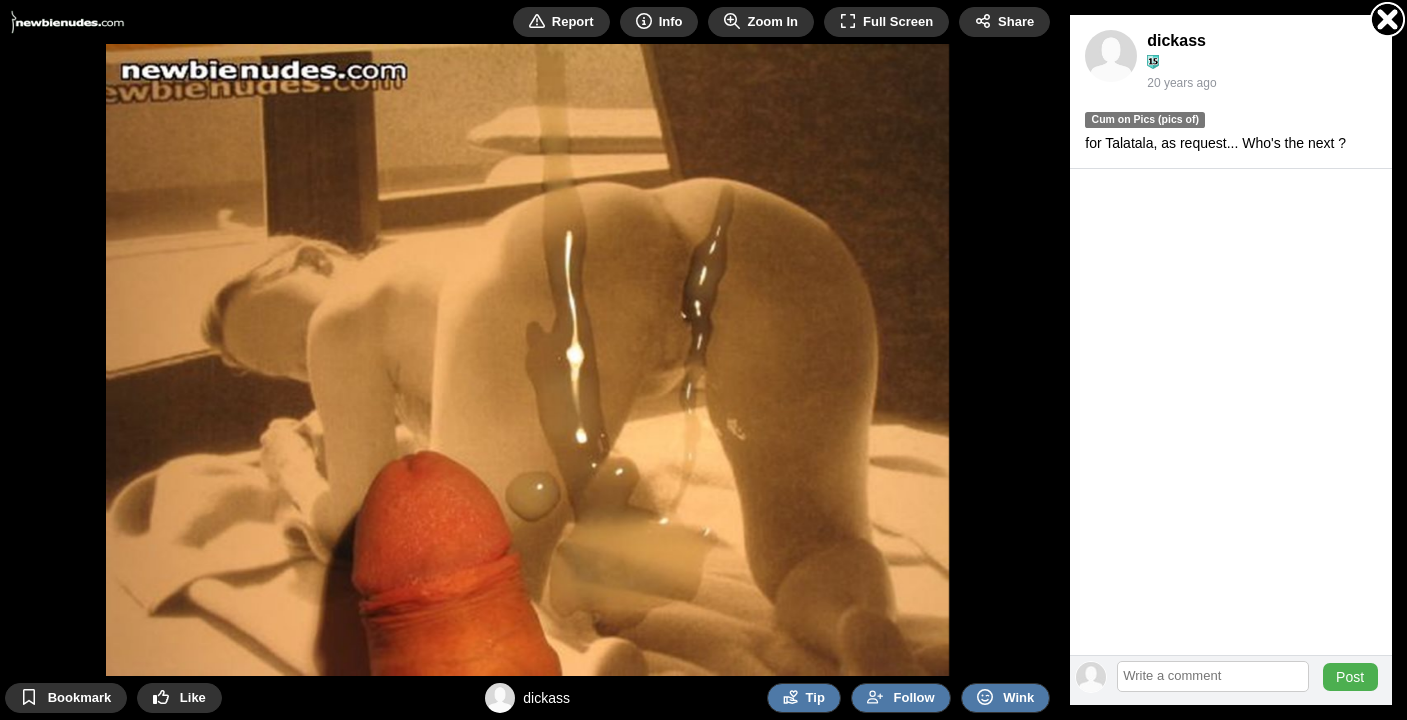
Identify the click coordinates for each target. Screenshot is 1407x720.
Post (1350, 677)
